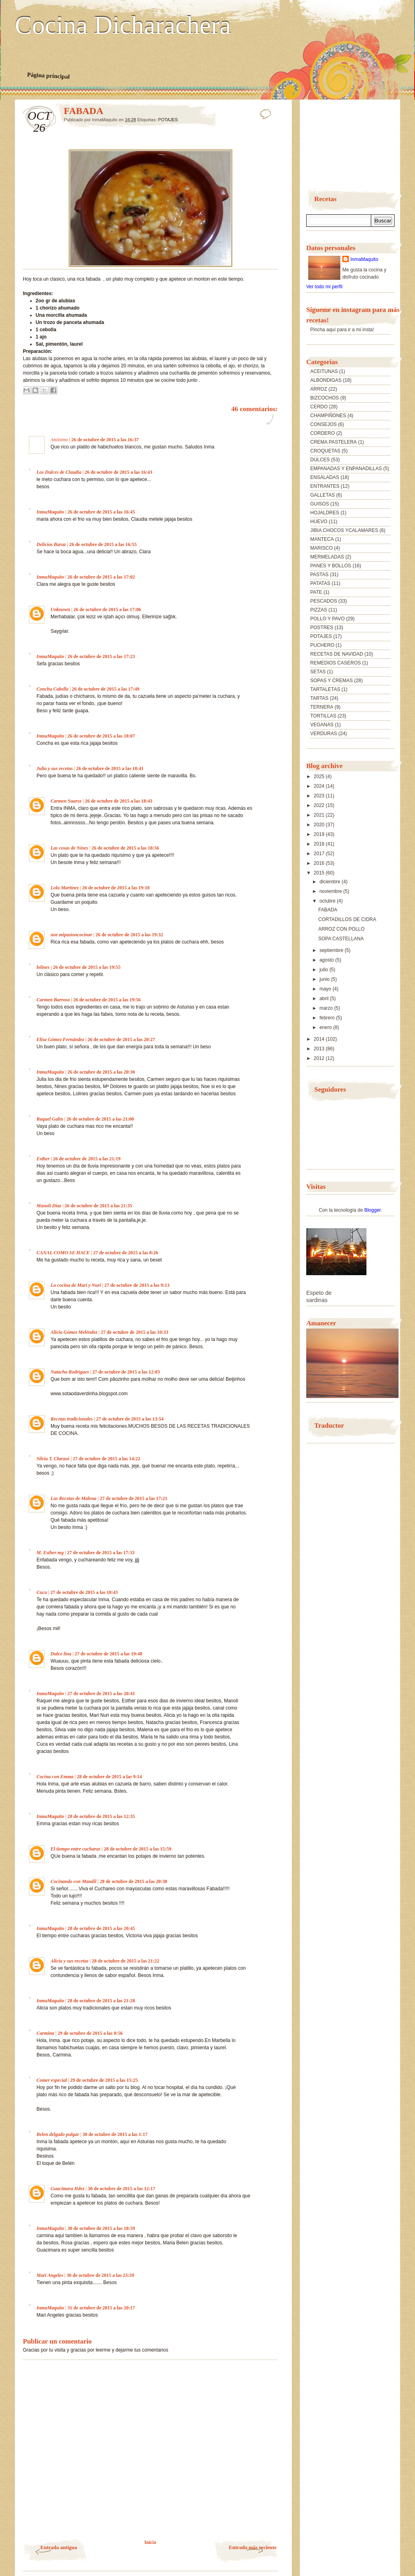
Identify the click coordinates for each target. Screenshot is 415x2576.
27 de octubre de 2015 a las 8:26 (125, 1252)
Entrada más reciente (253, 2547)
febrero (327, 1018)
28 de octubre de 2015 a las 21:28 (101, 2000)
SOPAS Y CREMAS (331, 680)
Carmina (45, 2033)
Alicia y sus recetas (69, 1961)
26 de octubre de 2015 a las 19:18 (116, 888)
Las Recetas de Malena (73, 1498)
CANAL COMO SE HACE (63, 1252)
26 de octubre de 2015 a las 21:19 (86, 1159)
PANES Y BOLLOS (330, 566)
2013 (320, 1049)
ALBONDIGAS (326, 380)
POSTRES (321, 627)
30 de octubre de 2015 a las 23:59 (100, 2275)
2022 (320, 805)
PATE (316, 592)
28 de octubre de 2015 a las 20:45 (101, 1928)
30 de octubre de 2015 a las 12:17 (121, 2188)
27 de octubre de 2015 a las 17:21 (133, 1498)
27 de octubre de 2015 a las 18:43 (84, 1592)
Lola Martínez (65, 888)
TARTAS (319, 698)
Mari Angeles (50, 2275)
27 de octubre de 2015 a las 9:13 (136, 1285)
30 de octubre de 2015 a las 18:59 (101, 2228)
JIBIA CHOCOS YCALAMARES (344, 530)
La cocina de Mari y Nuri (76, 1285)
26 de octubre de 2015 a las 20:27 (121, 1039)
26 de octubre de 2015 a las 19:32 (129, 934)
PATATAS (320, 583)
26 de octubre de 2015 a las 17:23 (101, 656)
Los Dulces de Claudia (59, 472)
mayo (326, 989)
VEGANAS (322, 725)
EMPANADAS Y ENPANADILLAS (346, 468)
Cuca (42, 1592)
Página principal (48, 75)
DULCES (320, 460)
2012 (320, 1058)
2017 (320, 853)
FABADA (327, 910)
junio (325, 979)
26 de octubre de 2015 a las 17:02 (101, 577)
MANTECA (322, 539)
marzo (326, 1008)
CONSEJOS (323, 424)
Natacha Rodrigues (70, 1372)
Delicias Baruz (51, 544)
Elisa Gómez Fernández (60, 1039)
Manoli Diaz (49, 1206)
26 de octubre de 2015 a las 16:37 (105, 439)
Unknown (60, 609)
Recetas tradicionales (72, 1419)
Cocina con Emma (55, 1776)
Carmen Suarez (66, 801)
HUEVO (319, 521)
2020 (320, 824)
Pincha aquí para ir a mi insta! (342, 329)
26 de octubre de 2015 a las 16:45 (101, 512)
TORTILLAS (323, 716)
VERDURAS (323, 733)
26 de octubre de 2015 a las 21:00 (100, 1119)
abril (324, 998)
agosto (327, 960)
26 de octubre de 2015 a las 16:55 (102, 544)
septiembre (332, 950)
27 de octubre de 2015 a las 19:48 (108, 1654)
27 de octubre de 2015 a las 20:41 (101, 1693)
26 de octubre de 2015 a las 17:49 (105, 689)
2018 (320, 844)
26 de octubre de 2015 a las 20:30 (101, 1072)
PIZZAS (318, 610)
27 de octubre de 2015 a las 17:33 (100, 1552)
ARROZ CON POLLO (341, 929)
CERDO (319, 407)
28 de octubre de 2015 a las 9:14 (109, 1776)
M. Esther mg (50, 1552)
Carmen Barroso (53, 1000)
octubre (328, 901)
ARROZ (318, 389)
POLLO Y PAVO (327, 619)
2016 (320, 863)
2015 (320, 873)
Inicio (150, 2542)
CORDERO (322, 433)
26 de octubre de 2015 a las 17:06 (107, 609)
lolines (43, 967)
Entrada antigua (59, 2547)
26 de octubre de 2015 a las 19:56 (106, 1000)
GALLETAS (322, 495)
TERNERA (321, 707)
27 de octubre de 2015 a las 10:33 (134, 1332)
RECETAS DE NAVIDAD (336, 654)
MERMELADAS (327, 557)
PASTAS (319, 574)
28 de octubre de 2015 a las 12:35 (101, 1816)
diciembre (330, 881)
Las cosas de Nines (69, 848)
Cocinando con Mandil (73, 1881)
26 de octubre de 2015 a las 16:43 (118, 472)
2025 (320, 776)
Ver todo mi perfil (324, 286)
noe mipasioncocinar (71, 934)
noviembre (331, 891)
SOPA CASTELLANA (341, 939)
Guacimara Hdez (67, 2188)
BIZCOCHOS (324, 398)
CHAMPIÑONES (328, 415)
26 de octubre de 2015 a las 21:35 (98, 1206)
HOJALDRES (324, 513)
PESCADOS (323, 601)
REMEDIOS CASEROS (335, 663)
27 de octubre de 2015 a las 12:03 (126, 1372)
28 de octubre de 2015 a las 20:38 (133, 1881)
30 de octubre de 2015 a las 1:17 (114, 2134)
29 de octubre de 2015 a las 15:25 (104, 2080)
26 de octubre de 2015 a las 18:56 (125, 848)
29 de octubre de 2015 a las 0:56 (89, 2033)
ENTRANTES (325, 486)
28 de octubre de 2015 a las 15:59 (137, 1849)
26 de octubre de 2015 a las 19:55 (86, 967)
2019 (320, 834)
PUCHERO (322, 645)
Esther (43, 1159)
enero (326, 1027)
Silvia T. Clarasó (53, 1458)
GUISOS (319, 504)
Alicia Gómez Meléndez (74, 1332)
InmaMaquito (50, 512)
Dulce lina (61, 1654)
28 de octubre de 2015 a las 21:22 (125, 1961)
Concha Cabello (53, 689)
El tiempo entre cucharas (75, 1849)
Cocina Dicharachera (123, 25)
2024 (320, 786)
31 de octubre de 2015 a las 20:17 (101, 2308)
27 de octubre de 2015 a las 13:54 (129, 1419)
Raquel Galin (50, 1119)
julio (324, 969)
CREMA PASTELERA (333, 442)
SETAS (317, 672)
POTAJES (168, 119)
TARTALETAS (325, 689)
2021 (320, 815)
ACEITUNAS (324, 371)
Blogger (372, 1210)
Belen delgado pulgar (58, 2134)
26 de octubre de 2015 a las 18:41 (110, 768)
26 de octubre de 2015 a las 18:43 (118, 801)
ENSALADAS (324, 477)
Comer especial (52, 2080)
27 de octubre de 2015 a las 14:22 (106, 1458)
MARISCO (321, 548)
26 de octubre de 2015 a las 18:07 (101, 736)
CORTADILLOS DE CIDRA (347, 919)
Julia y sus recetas (55, 768)
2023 (320, 796)
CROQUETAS (325, 451)
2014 (320, 1039)
